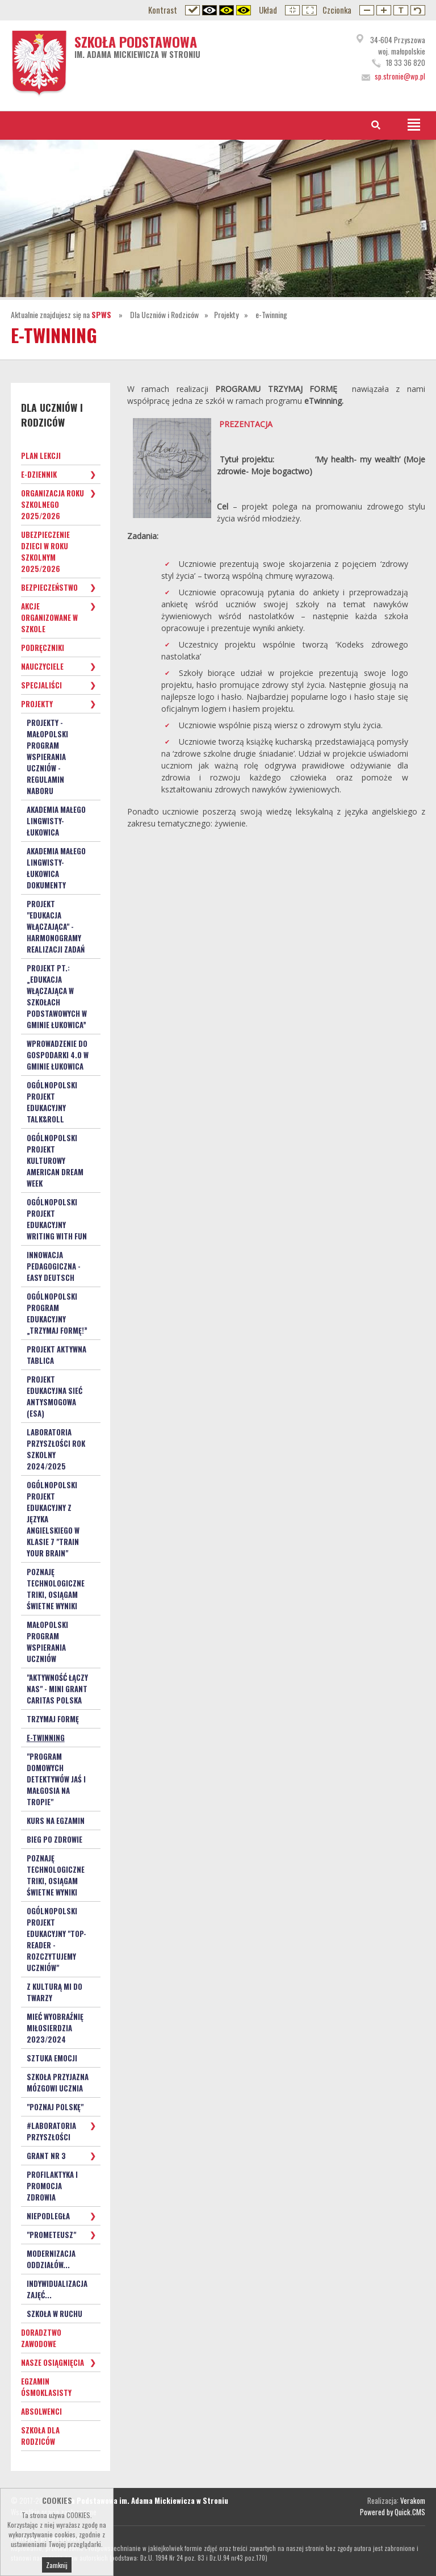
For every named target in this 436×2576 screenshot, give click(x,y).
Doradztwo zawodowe (41, 2338)
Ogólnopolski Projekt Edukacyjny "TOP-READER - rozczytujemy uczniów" (56, 1939)
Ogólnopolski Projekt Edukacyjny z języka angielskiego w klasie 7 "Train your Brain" (53, 1519)
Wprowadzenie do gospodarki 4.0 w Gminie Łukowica (58, 1055)
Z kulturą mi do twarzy (54, 1992)
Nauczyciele (42, 666)
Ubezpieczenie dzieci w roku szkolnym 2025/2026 (45, 551)
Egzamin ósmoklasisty (46, 2386)
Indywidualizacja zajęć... (57, 2289)
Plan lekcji (41, 455)
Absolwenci (41, 2411)
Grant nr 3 (46, 2155)
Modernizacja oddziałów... (51, 2259)
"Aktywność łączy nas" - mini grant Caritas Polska (57, 1689)
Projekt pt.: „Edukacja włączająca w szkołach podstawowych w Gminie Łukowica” (57, 996)
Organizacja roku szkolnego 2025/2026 (52, 504)
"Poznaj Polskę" (55, 2106)
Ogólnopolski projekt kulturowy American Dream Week (55, 1160)
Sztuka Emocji (52, 2058)
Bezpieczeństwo (49, 587)
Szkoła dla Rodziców (40, 2435)
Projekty (226, 314)
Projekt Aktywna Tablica (56, 1354)
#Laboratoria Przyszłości (51, 2131)
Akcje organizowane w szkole (49, 617)
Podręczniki (42, 647)
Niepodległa (48, 2216)
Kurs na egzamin (56, 1820)
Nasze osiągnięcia (52, 2362)
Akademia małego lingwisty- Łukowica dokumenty (56, 868)
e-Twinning (270, 314)
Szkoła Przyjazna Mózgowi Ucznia (58, 2082)
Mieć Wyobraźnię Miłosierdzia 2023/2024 (55, 2028)
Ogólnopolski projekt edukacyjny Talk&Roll (52, 1102)
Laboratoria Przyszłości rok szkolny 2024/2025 (56, 1449)
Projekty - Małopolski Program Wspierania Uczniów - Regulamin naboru (47, 756)
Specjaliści (41, 685)
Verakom (412, 2500)
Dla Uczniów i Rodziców (164, 314)
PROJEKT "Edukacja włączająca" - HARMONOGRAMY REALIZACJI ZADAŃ (56, 926)
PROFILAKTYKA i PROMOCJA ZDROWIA (52, 2186)
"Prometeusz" (51, 2234)
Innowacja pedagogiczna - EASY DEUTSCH (54, 1266)
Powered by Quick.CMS (392, 2511)
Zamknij (57, 2568)
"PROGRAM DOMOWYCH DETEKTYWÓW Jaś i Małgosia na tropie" (56, 1779)
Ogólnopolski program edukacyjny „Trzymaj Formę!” (57, 1313)
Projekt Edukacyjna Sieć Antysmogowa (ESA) (54, 1396)
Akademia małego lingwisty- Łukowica (56, 821)
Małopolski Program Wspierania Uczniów (47, 1641)
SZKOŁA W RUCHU (54, 2313)
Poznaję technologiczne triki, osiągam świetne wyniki (56, 1588)
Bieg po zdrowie (54, 1839)
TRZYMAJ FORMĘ (53, 1719)
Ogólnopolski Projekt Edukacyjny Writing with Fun (57, 1219)
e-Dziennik (39, 474)
